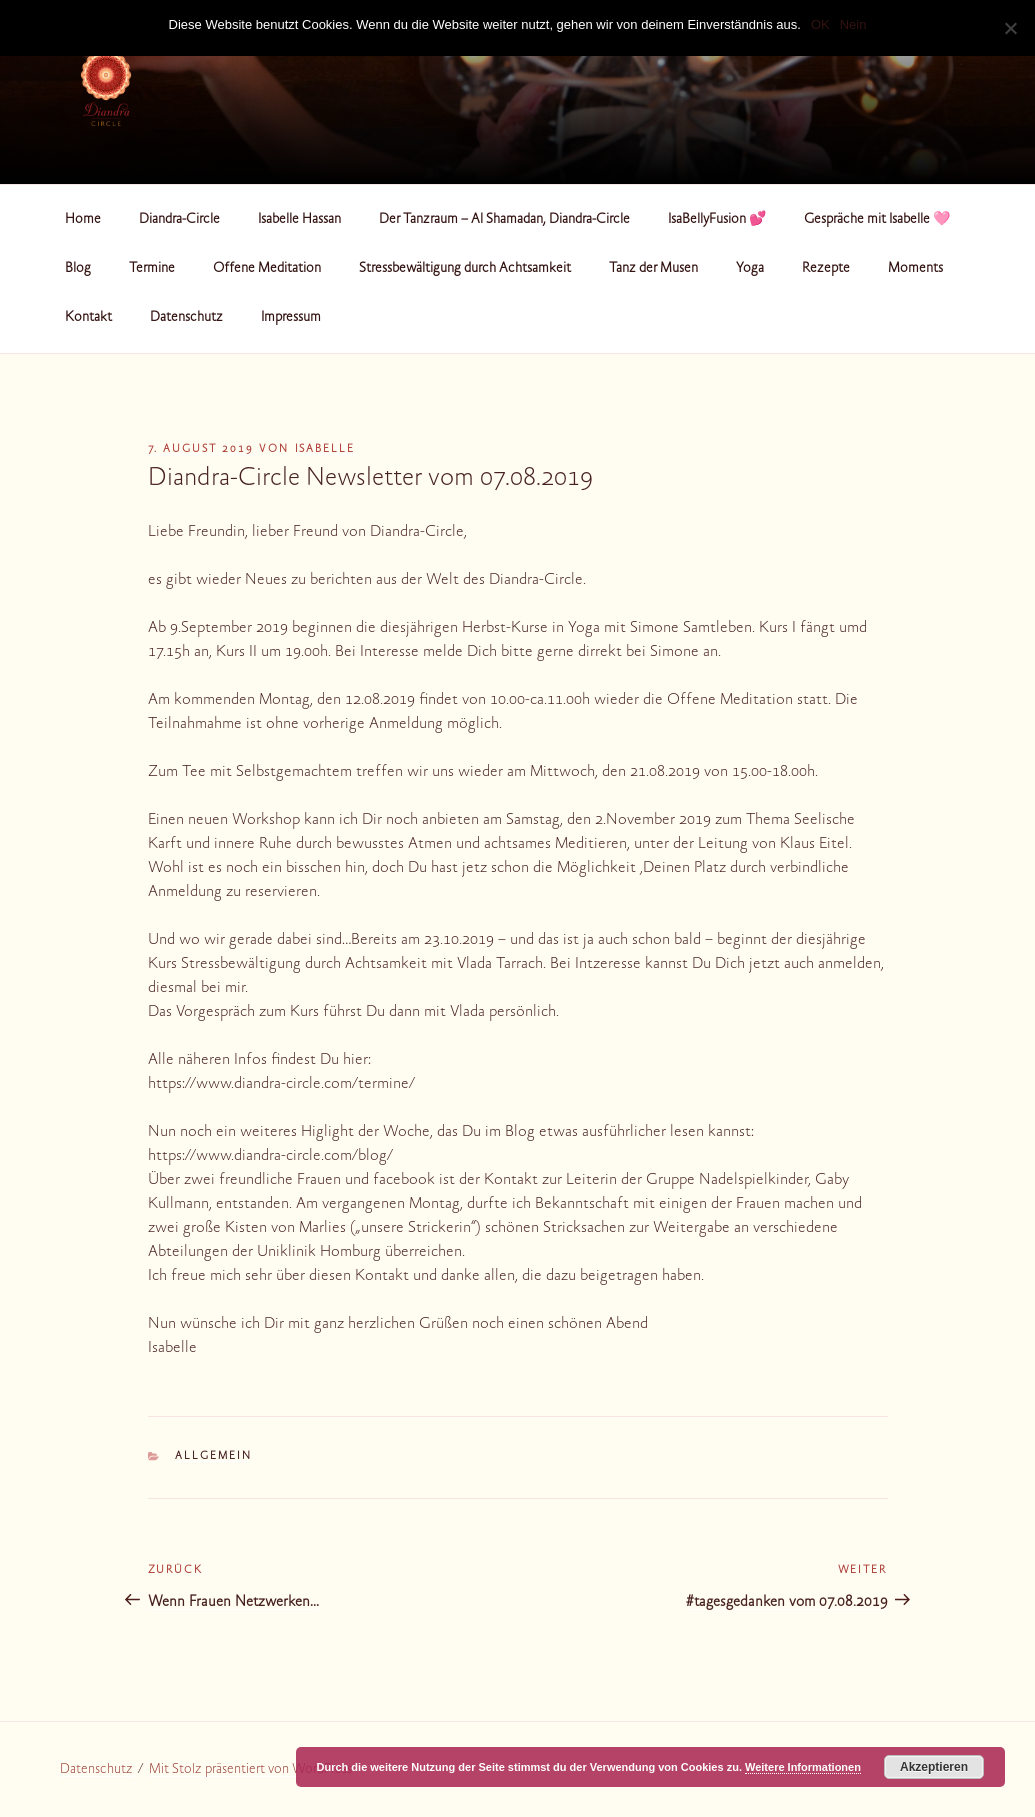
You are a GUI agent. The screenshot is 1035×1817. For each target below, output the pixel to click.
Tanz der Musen (653, 269)
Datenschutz (186, 318)
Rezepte (826, 269)
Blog (78, 269)
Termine (152, 269)
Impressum (291, 318)
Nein (853, 24)
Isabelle (325, 449)
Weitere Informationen (803, 1767)
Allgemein (213, 1456)
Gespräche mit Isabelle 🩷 (877, 220)
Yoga (750, 269)
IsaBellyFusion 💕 (717, 220)
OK (820, 24)
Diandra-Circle (179, 220)
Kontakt (88, 318)
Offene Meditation (267, 269)
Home (83, 220)
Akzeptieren (934, 1767)
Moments (915, 269)
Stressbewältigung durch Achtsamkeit (465, 269)
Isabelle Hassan (299, 220)
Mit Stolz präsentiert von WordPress (250, 1770)
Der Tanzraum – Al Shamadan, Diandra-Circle (504, 220)
